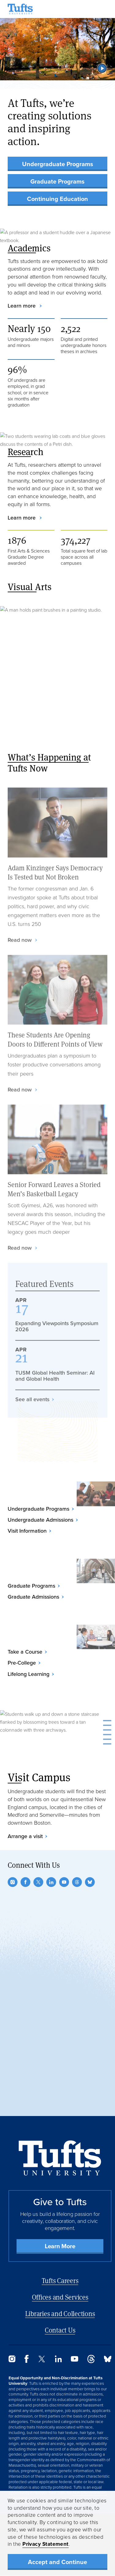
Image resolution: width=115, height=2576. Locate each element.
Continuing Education (57, 198)
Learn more (22, 306)
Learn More (60, 2246)
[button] (102, 68)
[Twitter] (38, 1882)
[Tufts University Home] (20, 9)
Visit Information (27, 1531)
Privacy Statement (45, 2544)
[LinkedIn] (51, 1882)
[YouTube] (64, 1882)
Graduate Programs (57, 181)
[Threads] (77, 1882)
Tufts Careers (60, 2280)
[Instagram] (12, 1882)
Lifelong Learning (28, 1674)
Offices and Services (60, 2297)
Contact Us (60, 2330)
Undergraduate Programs (57, 164)
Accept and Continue (57, 2562)
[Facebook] (25, 1882)
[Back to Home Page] (60, 2158)
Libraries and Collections (60, 2313)
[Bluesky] (90, 1882)
